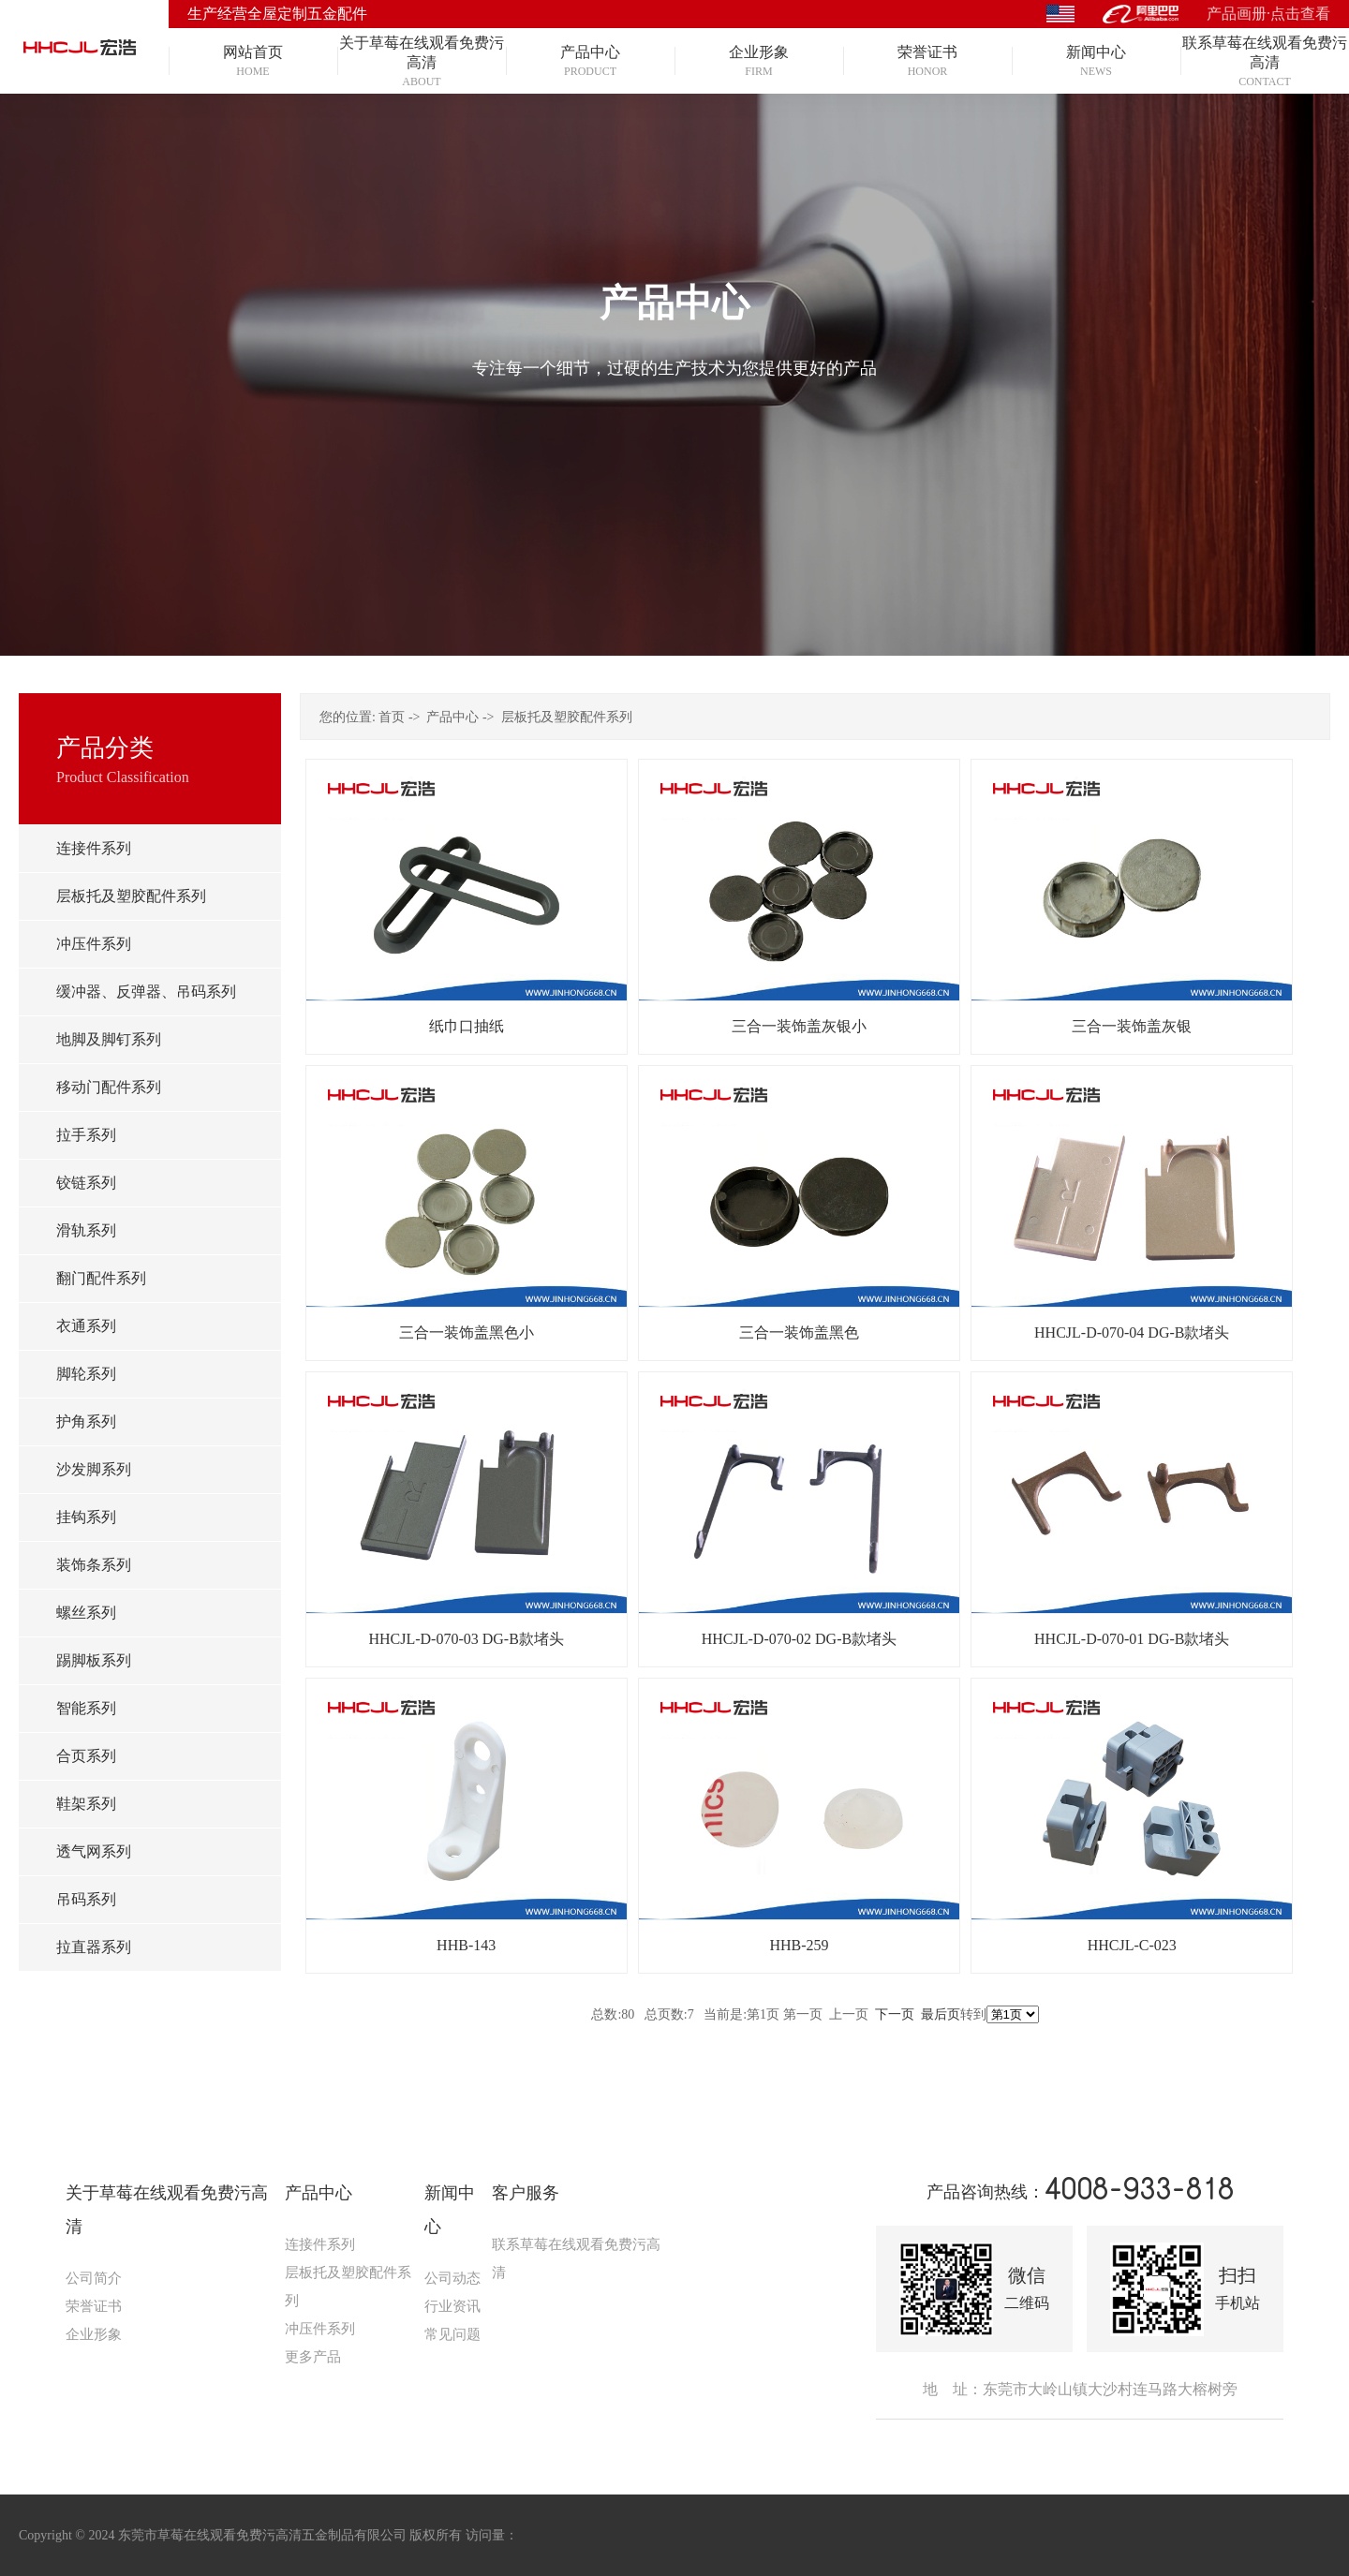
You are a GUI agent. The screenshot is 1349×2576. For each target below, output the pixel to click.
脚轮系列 (86, 1374)
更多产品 (313, 2356)
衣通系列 (86, 1326)
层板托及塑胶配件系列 (131, 896)
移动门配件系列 (108, 1087)
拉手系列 (86, 1135)
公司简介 (94, 2278)
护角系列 (86, 1421)
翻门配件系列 (101, 1278)
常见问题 (452, 2334)
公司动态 (452, 2278)
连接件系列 (93, 848)
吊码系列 (86, 1899)
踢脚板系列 (93, 1660)
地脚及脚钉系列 (108, 1039)
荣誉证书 (94, 2306)
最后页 (940, 2014)
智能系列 (86, 1708)
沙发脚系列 (93, 1469)
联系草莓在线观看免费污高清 (576, 2258)
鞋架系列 (86, 1804)
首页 (391, 717)
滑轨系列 (86, 1230)
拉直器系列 (93, 1947)
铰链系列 (86, 1183)
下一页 (894, 2014)
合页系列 (86, 1756)
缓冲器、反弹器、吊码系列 (146, 991)
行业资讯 (452, 2306)
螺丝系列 (86, 1613)
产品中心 (452, 717)
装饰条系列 (93, 1565)
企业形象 (94, 2334)
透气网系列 (93, 1851)
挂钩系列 (86, 1517)
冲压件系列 (93, 944)
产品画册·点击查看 (1268, 14)
